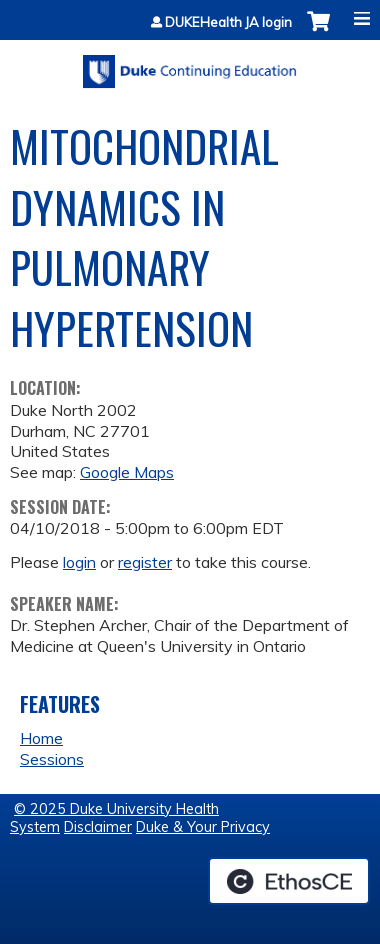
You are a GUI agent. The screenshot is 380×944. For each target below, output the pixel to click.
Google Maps (127, 472)
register (145, 562)
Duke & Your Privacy (203, 827)
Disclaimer (98, 827)
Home (41, 738)
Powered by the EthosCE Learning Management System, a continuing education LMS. (289, 881)
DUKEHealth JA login (228, 22)
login (79, 562)
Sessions (52, 759)
